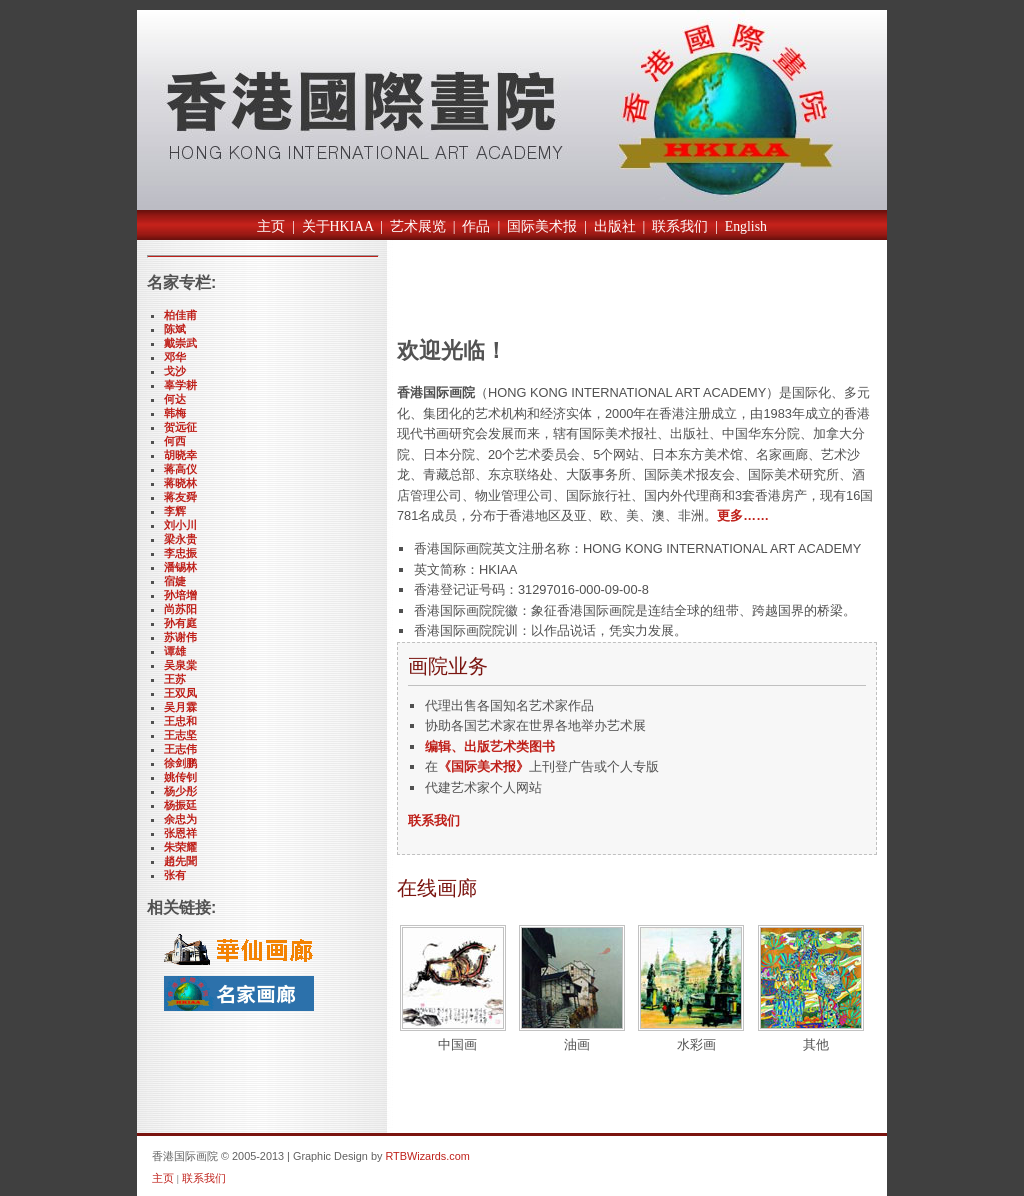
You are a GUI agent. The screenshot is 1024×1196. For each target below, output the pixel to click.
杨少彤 (180, 791)
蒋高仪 (180, 469)
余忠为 (180, 819)
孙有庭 (180, 623)
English (746, 226)
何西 (175, 441)
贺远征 (180, 427)
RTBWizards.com (427, 1156)
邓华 (175, 357)
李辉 (175, 511)
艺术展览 (418, 226)
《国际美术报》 (483, 766)
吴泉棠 (180, 665)
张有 (175, 875)
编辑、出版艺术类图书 (490, 746)
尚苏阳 (180, 609)
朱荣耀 (180, 847)
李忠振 (180, 553)
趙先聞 (180, 861)
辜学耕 (180, 385)
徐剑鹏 (180, 763)
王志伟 (180, 749)
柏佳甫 (180, 315)
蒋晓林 (180, 483)
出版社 (615, 226)
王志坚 (180, 735)
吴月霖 (180, 707)
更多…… (743, 515)
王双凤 (180, 693)
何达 (175, 399)
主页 (271, 226)
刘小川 (180, 525)
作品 (476, 226)
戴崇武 (180, 343)
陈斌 (175, 329)
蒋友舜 (180, 497)
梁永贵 (180, 539)
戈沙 (175, 371)
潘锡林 (180, 567)
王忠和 (180, 721)
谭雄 (175, 651)
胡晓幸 (180, 455)
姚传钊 (180, 777)
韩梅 (175, 413)
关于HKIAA (338, 226)
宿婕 (175, 581)
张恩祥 (180, 833)
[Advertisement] (631, 293)
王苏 (175, 679)
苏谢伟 (180, 637)
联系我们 (680, 226)
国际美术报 (542, 226)
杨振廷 (180, 805)
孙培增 (180, 595)
